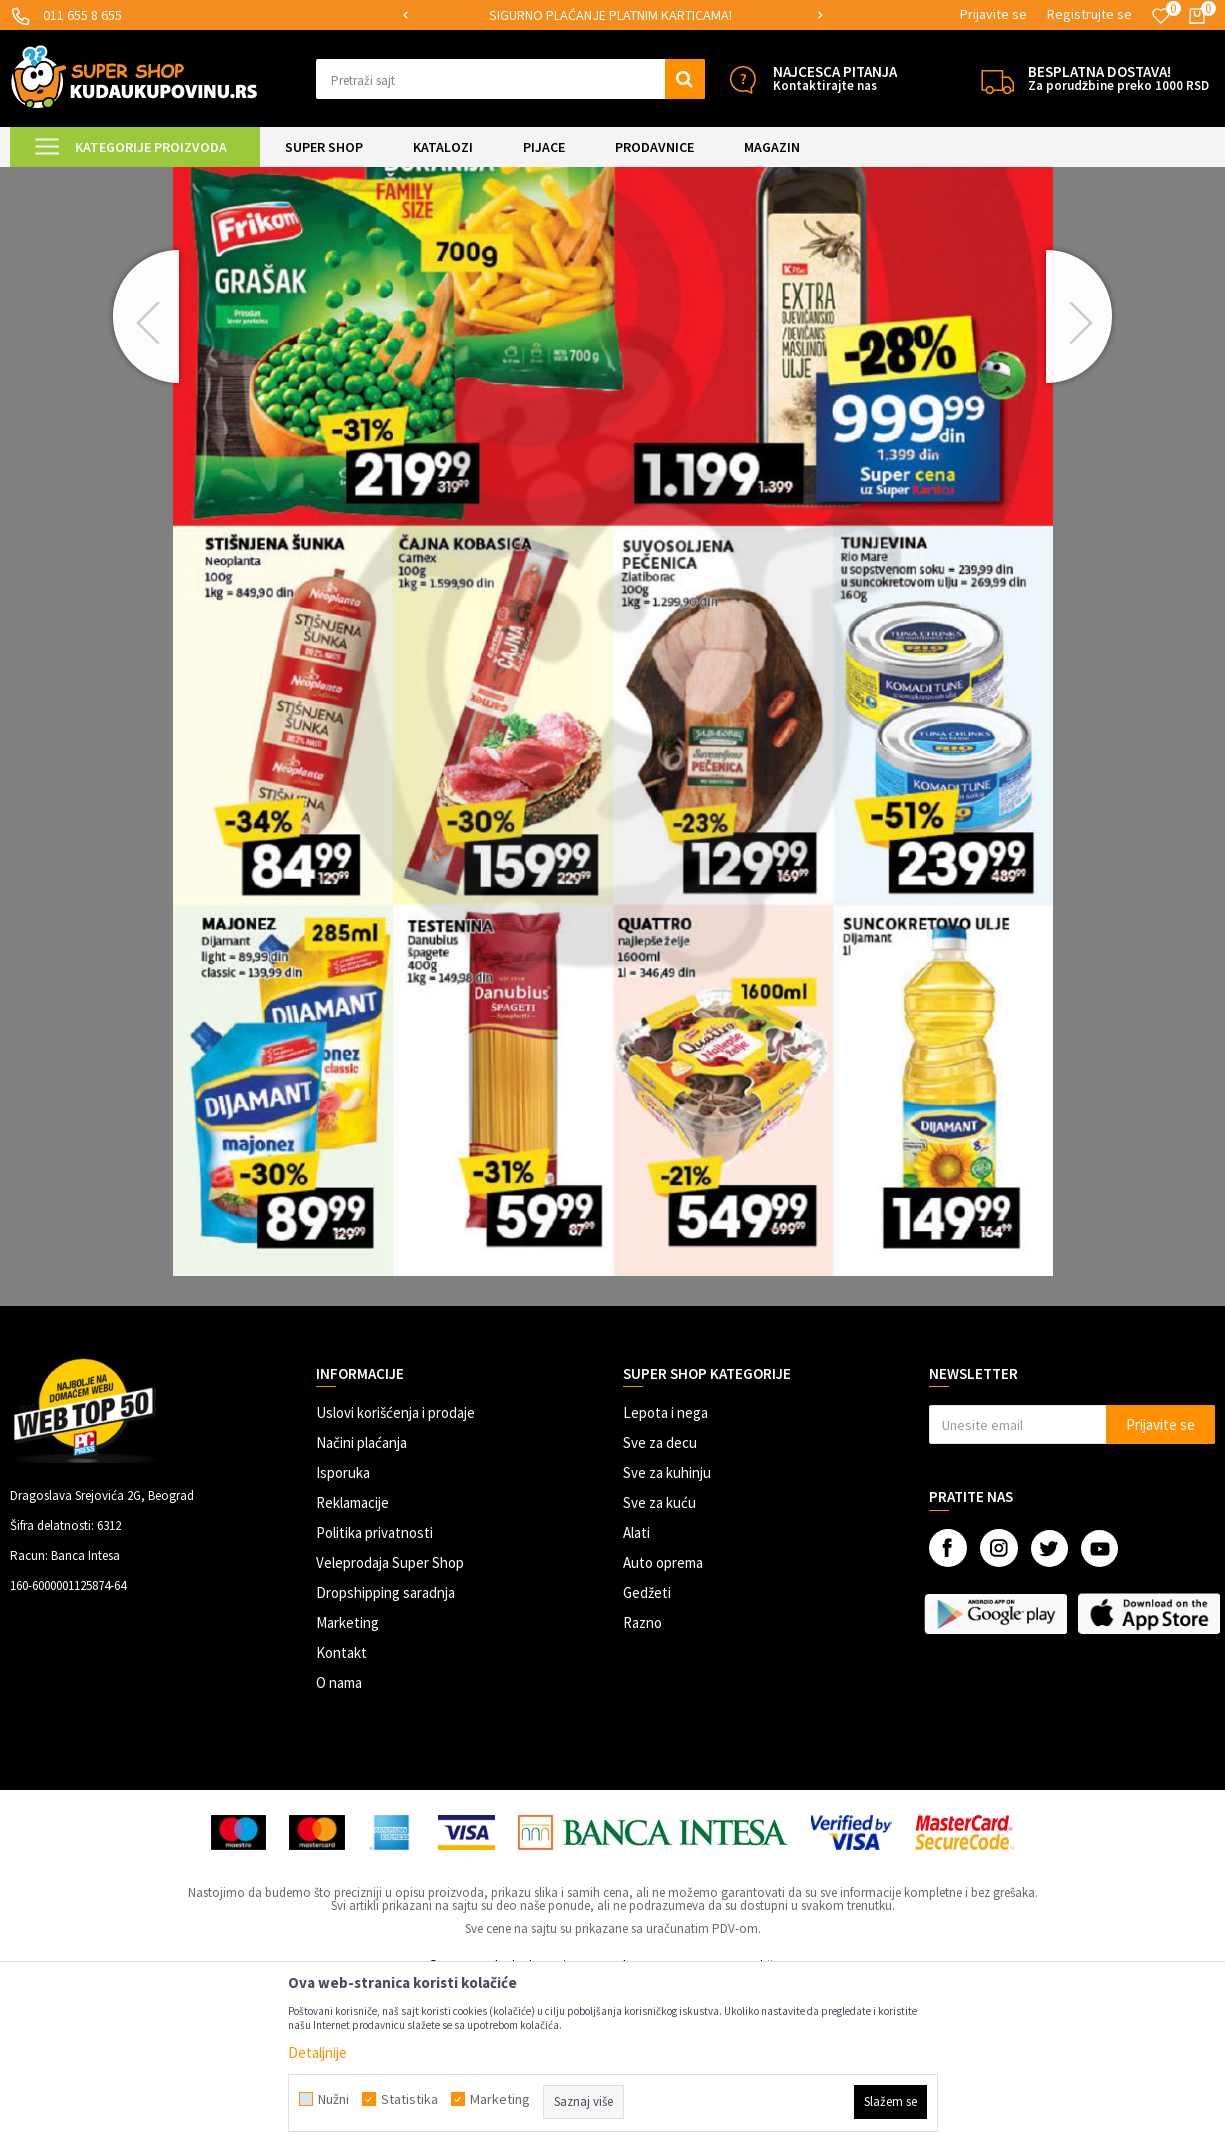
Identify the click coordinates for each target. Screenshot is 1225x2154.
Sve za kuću (659, 1669)
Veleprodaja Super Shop (390, 1729)
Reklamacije (352, 1669)
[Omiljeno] (1161, 16)
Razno (642, 1789)
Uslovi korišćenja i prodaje (395, 1579)
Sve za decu (660, 1609)
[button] (510, 79)
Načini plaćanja (361, 1609)
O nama (339, 1849)
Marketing (347, 1789)
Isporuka (343, 1639)
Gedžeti (647, 1759)
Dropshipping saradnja (385, 1759)
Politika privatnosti (374, 1699)
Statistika (409, 2099)
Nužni (333, 2099)
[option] (612, 15)
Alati (636, 1699)
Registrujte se (1089, 14)
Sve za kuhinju (667, 1639)
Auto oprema (663, 1729)
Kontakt (341, 1819)
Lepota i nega (665, 1579)
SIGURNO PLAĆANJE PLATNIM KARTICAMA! (610, 15)
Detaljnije (317, 2052)
